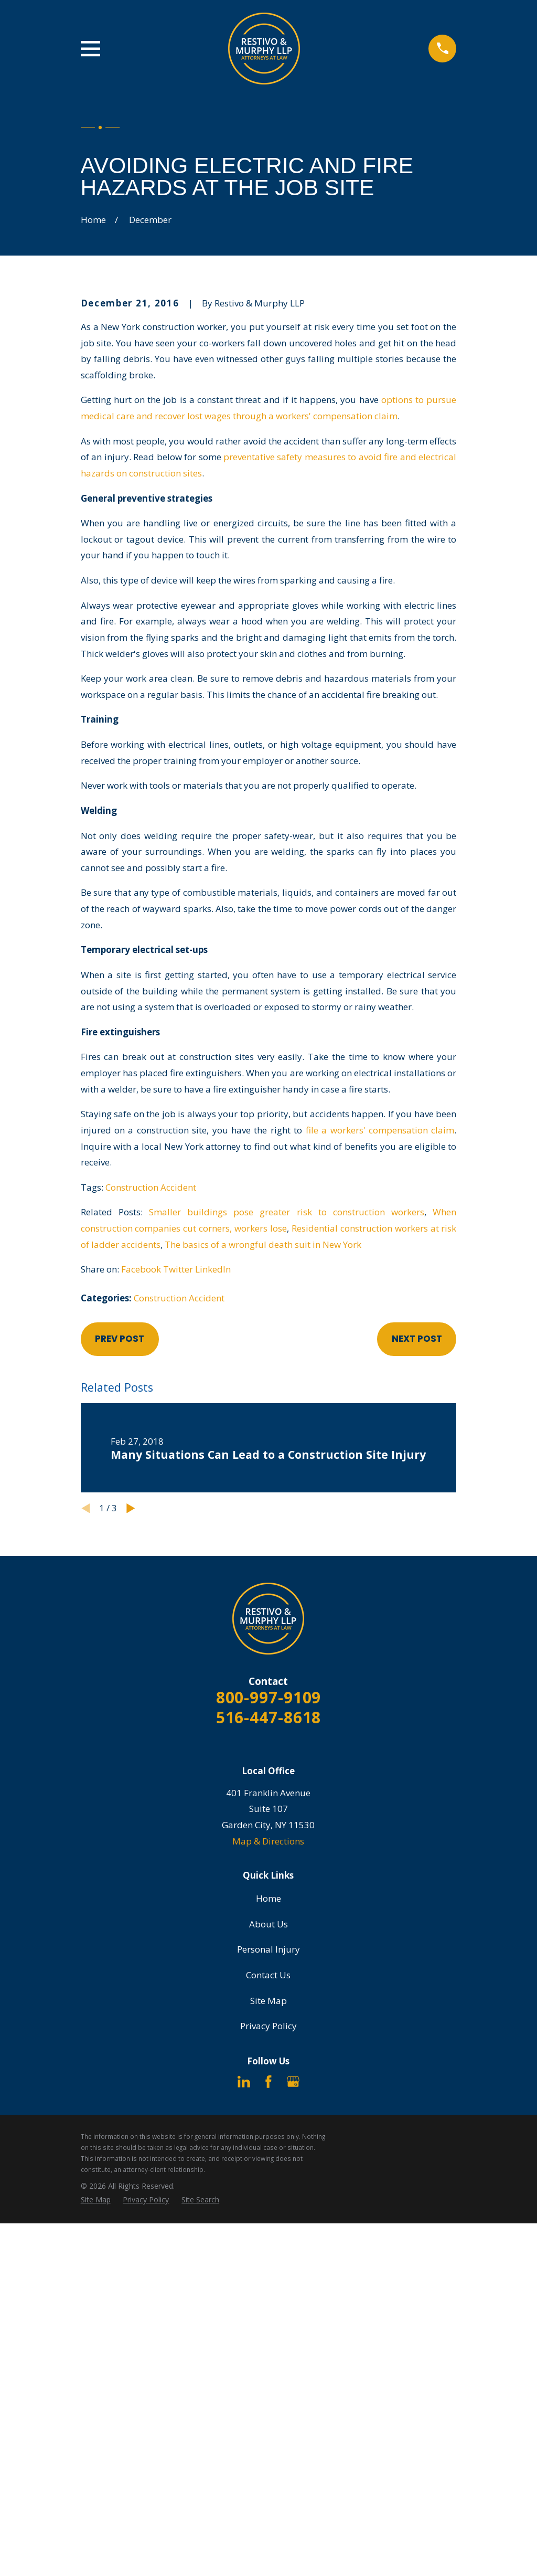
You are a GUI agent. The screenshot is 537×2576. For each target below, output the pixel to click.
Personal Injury (268, 1949)
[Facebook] (268, 2081)
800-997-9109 (268, 1697)
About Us (268, 1924)
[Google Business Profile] (293, 2081)
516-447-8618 (268, 1717)
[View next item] (131, 1508)
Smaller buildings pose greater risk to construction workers (286, 1212)
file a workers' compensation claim (380, 1130)
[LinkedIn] (244, 2081)
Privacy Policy (268, 2026)
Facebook (141, 1269)
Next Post (417, 1338)
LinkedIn (213, 1269)
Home (268, 1898)
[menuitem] (96, 2199)
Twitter (178, 1269)
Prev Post (119, 1338)
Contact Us (268, 1975)
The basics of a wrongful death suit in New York (263, 1244)
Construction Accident (150, 1187)
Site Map (268, 2001)
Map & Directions (268, 1841)
